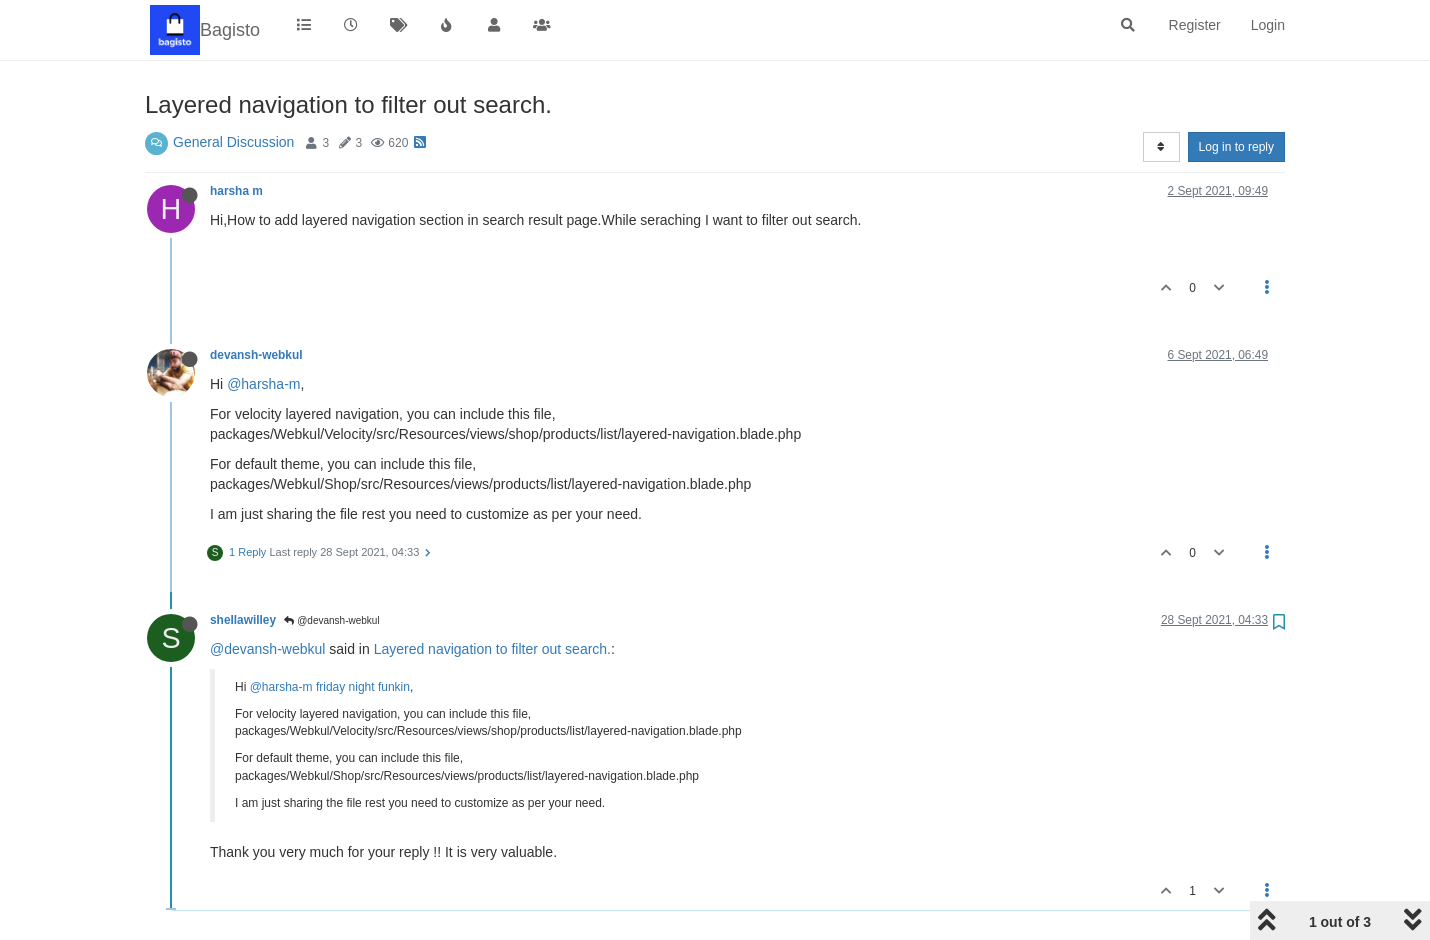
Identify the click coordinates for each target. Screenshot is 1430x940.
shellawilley (243, 620)
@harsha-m (263, 384)
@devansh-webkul (331, 620)
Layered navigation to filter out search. (492, 649)
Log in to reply (1236, 147)
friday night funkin (363, 687)
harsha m (236, 191)
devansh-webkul (256, 355)
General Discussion (233, 142)
